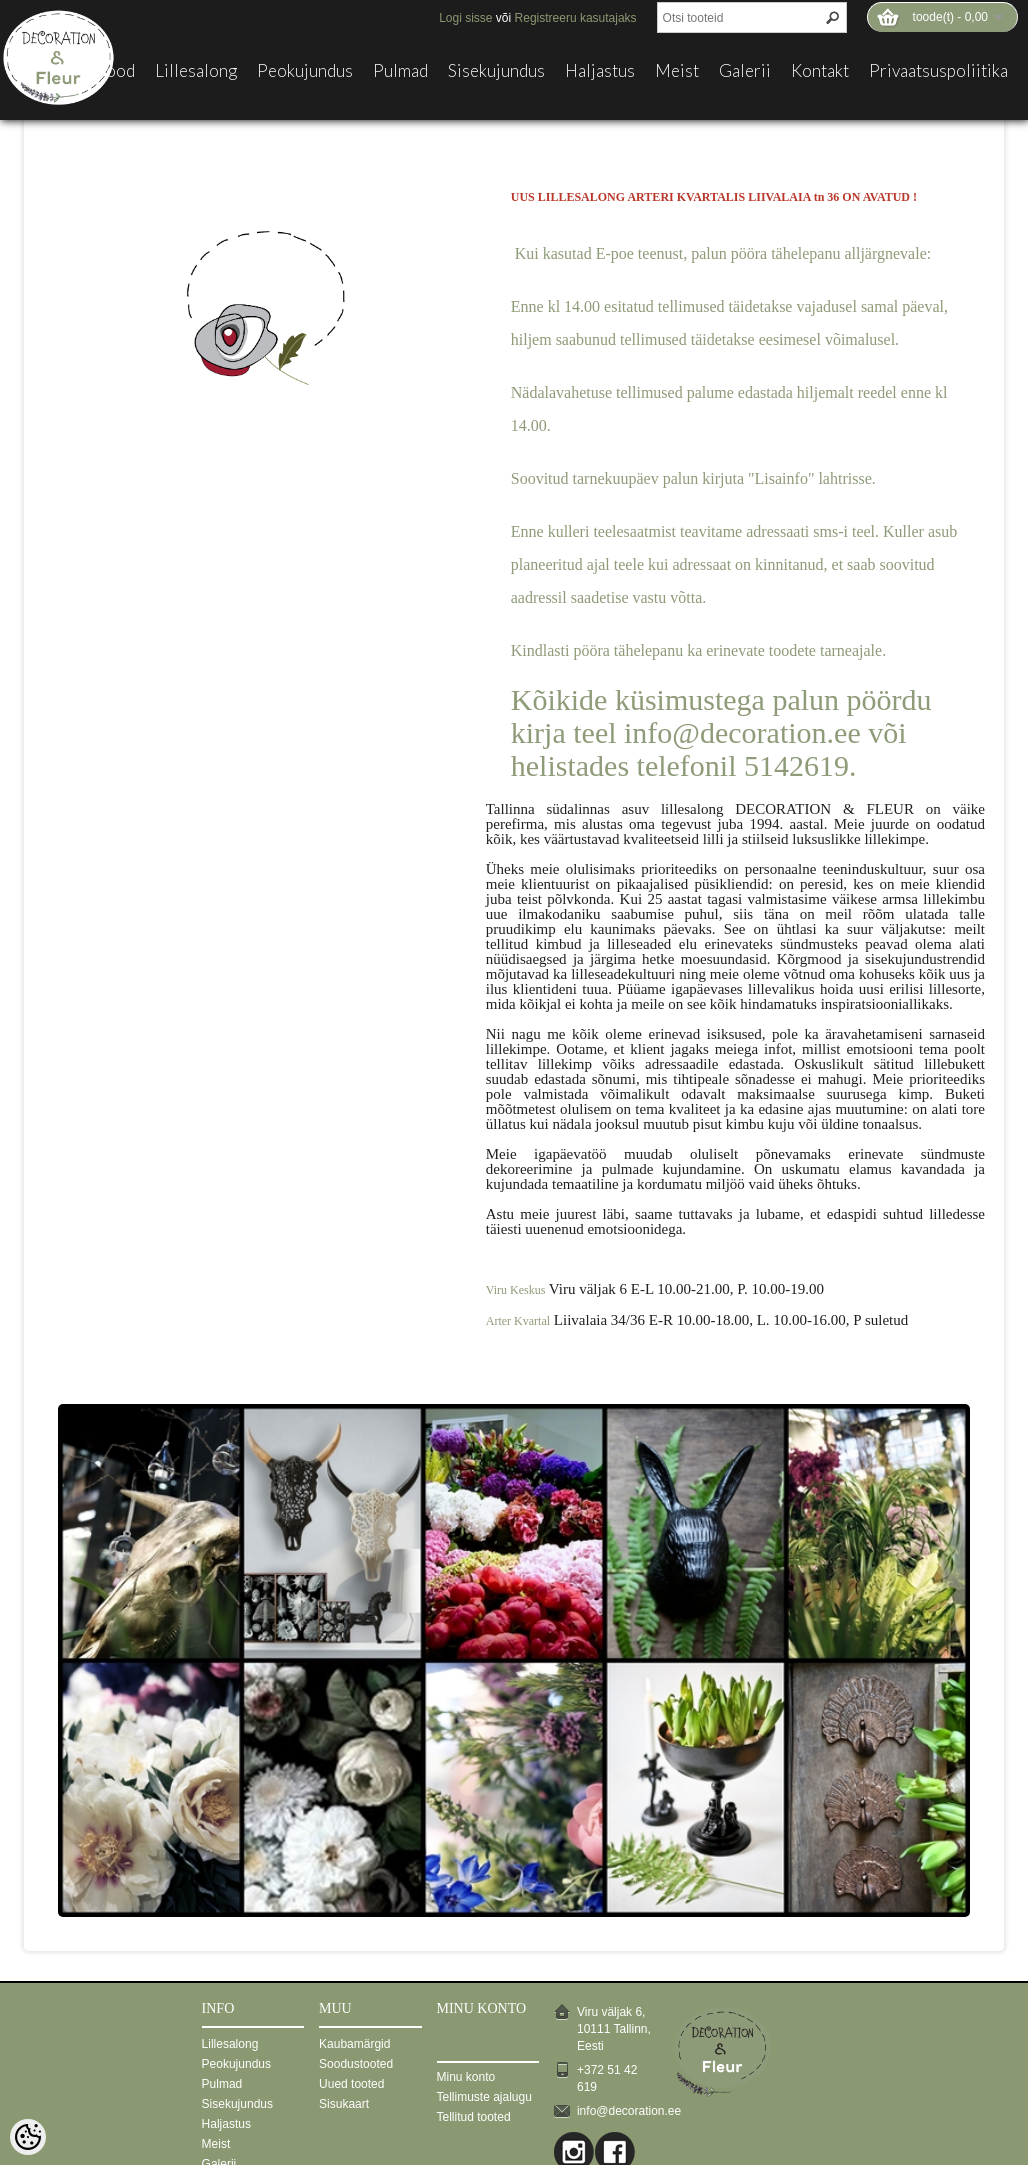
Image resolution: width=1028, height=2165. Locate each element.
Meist (677, 71)
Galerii (745, 71)
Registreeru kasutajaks (576, 18)
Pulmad (400, 71)
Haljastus (600, 71)
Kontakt (820, 71)
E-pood (108, 71)
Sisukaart (344, 2104)
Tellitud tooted (474, 2117)
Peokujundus (305, 71)
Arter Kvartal (518, 1321)
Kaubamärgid (354, 2044)
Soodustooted (356, 2064)
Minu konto (466, 2077)
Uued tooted (351, 2084)
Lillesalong (196, 71)
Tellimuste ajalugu (484, 2097)
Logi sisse (465, 18)
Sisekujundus (496, 71)
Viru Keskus (516, 1290)
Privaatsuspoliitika (938, 71)
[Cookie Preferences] (28, 2137)
